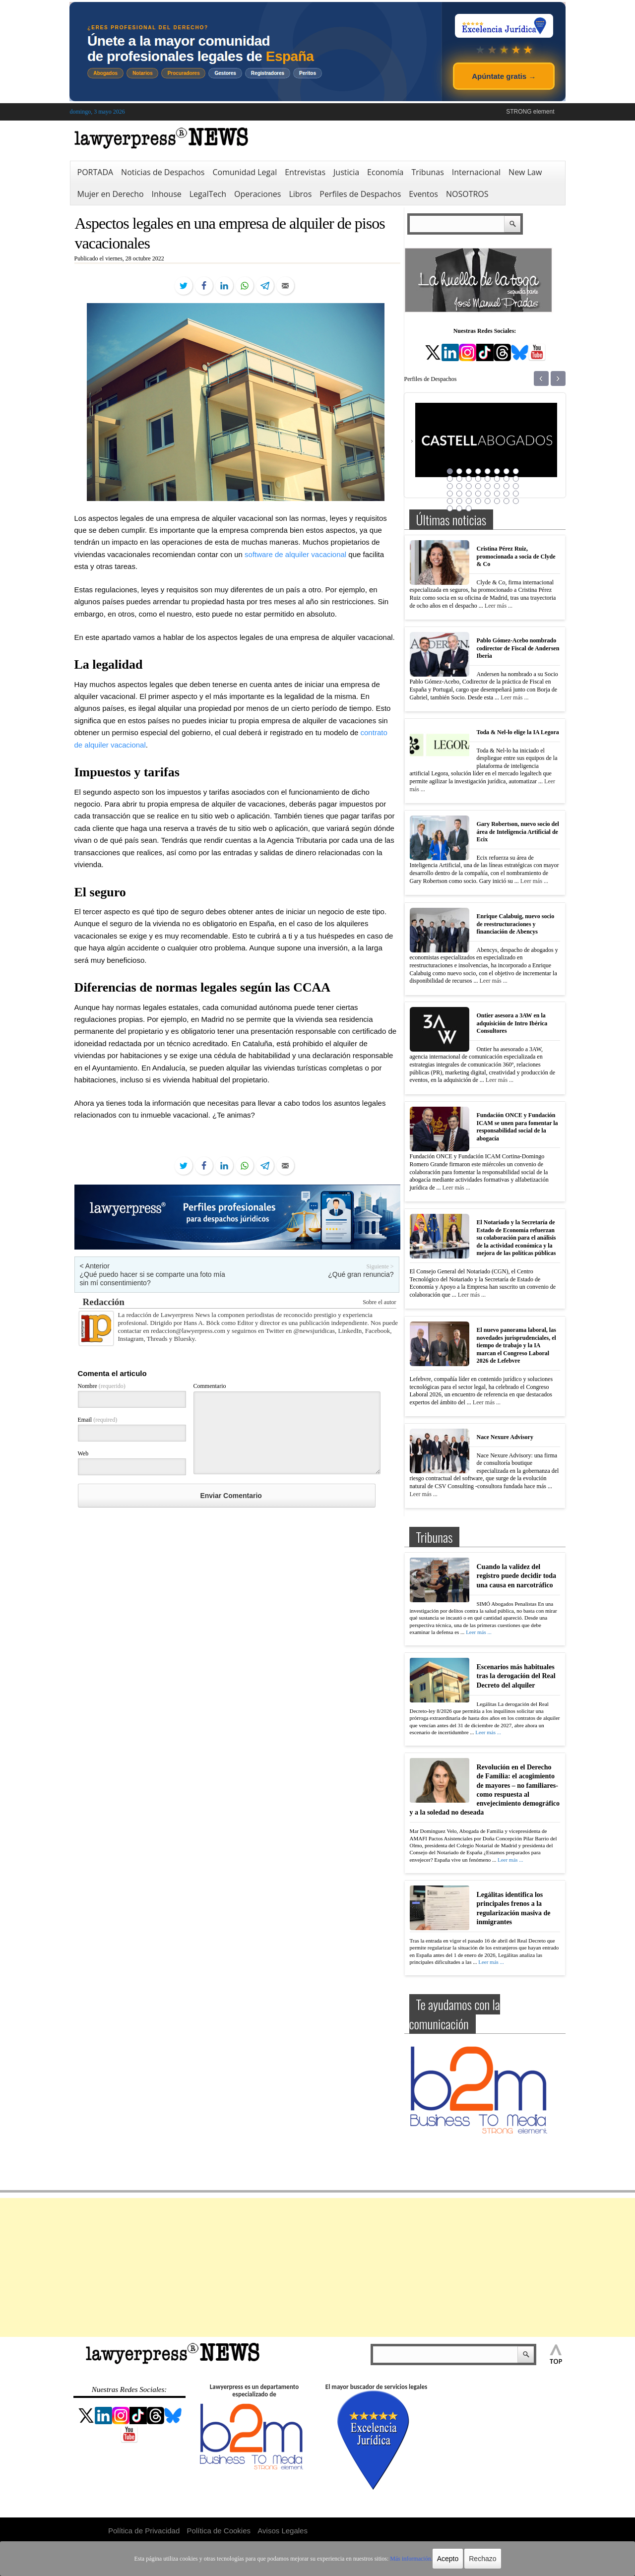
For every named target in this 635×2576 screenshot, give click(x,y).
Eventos (423, 193)
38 (497, 501)
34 (459, 501)
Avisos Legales (282, 2530)
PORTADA (95, 172)
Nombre (102, 1385)
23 (506, 486)
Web (83, 1453)
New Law (525, 172)
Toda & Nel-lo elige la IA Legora (518, 732)
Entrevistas (305, 172)
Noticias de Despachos (162, 172)
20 (478, 486)
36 (478, 501)
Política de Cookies (219, 2530)
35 (469, 501)
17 (450, 486)
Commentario (209, 1385)
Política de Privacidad (144, 2530)
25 (450, 494)
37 (488, 501)
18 (459, 486)
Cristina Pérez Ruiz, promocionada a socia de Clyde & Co (516, 556)
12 (478, 479)
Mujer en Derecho (110, 193)
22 (497, 486)
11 (469, 479)
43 (469, 508)
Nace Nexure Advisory (505, 1437)
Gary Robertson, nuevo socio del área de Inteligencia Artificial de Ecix (518, 831)
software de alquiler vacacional (295, 554)
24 (516, 486)
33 (450, 501)
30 (497, 494)
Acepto (448, 2559)
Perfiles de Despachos (360, 193)
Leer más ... (498, 605)
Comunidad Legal (244, 172)
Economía (385, 172)
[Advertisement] (317, 2267)
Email (98, 1419)
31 (506, 494)
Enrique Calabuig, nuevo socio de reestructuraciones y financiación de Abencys (516, 924)
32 (516, 494)
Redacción (104, 1302)
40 (516, 501)
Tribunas (427, 172)
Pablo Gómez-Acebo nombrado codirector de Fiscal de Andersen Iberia (518, 648)
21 (488, 486)
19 (469, 486)
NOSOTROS (467, 193)
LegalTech (208, 193)
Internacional (476, 172)
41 (450, 508)
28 (478, 494)
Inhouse (167, 193)
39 (506, 501)
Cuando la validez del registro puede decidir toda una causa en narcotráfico (517, 1575)
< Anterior (95, 1266)
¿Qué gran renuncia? (360, 1274)
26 (459, 494)
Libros (300, 193)
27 (469, 494)
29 (488, 494)
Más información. (411, 2558)
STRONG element (530, 111)
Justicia (346, 172)
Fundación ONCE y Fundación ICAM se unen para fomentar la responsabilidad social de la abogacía (517, 1127)
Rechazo (482, 2559)
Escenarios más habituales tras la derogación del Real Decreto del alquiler (516, 1676)
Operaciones (257, 193)
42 (459, 508)
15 (506, 479)
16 (516, 479)
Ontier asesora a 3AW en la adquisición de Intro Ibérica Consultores (512, 1023)
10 (459, 479)
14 (497, 479)
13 (488, 479)
